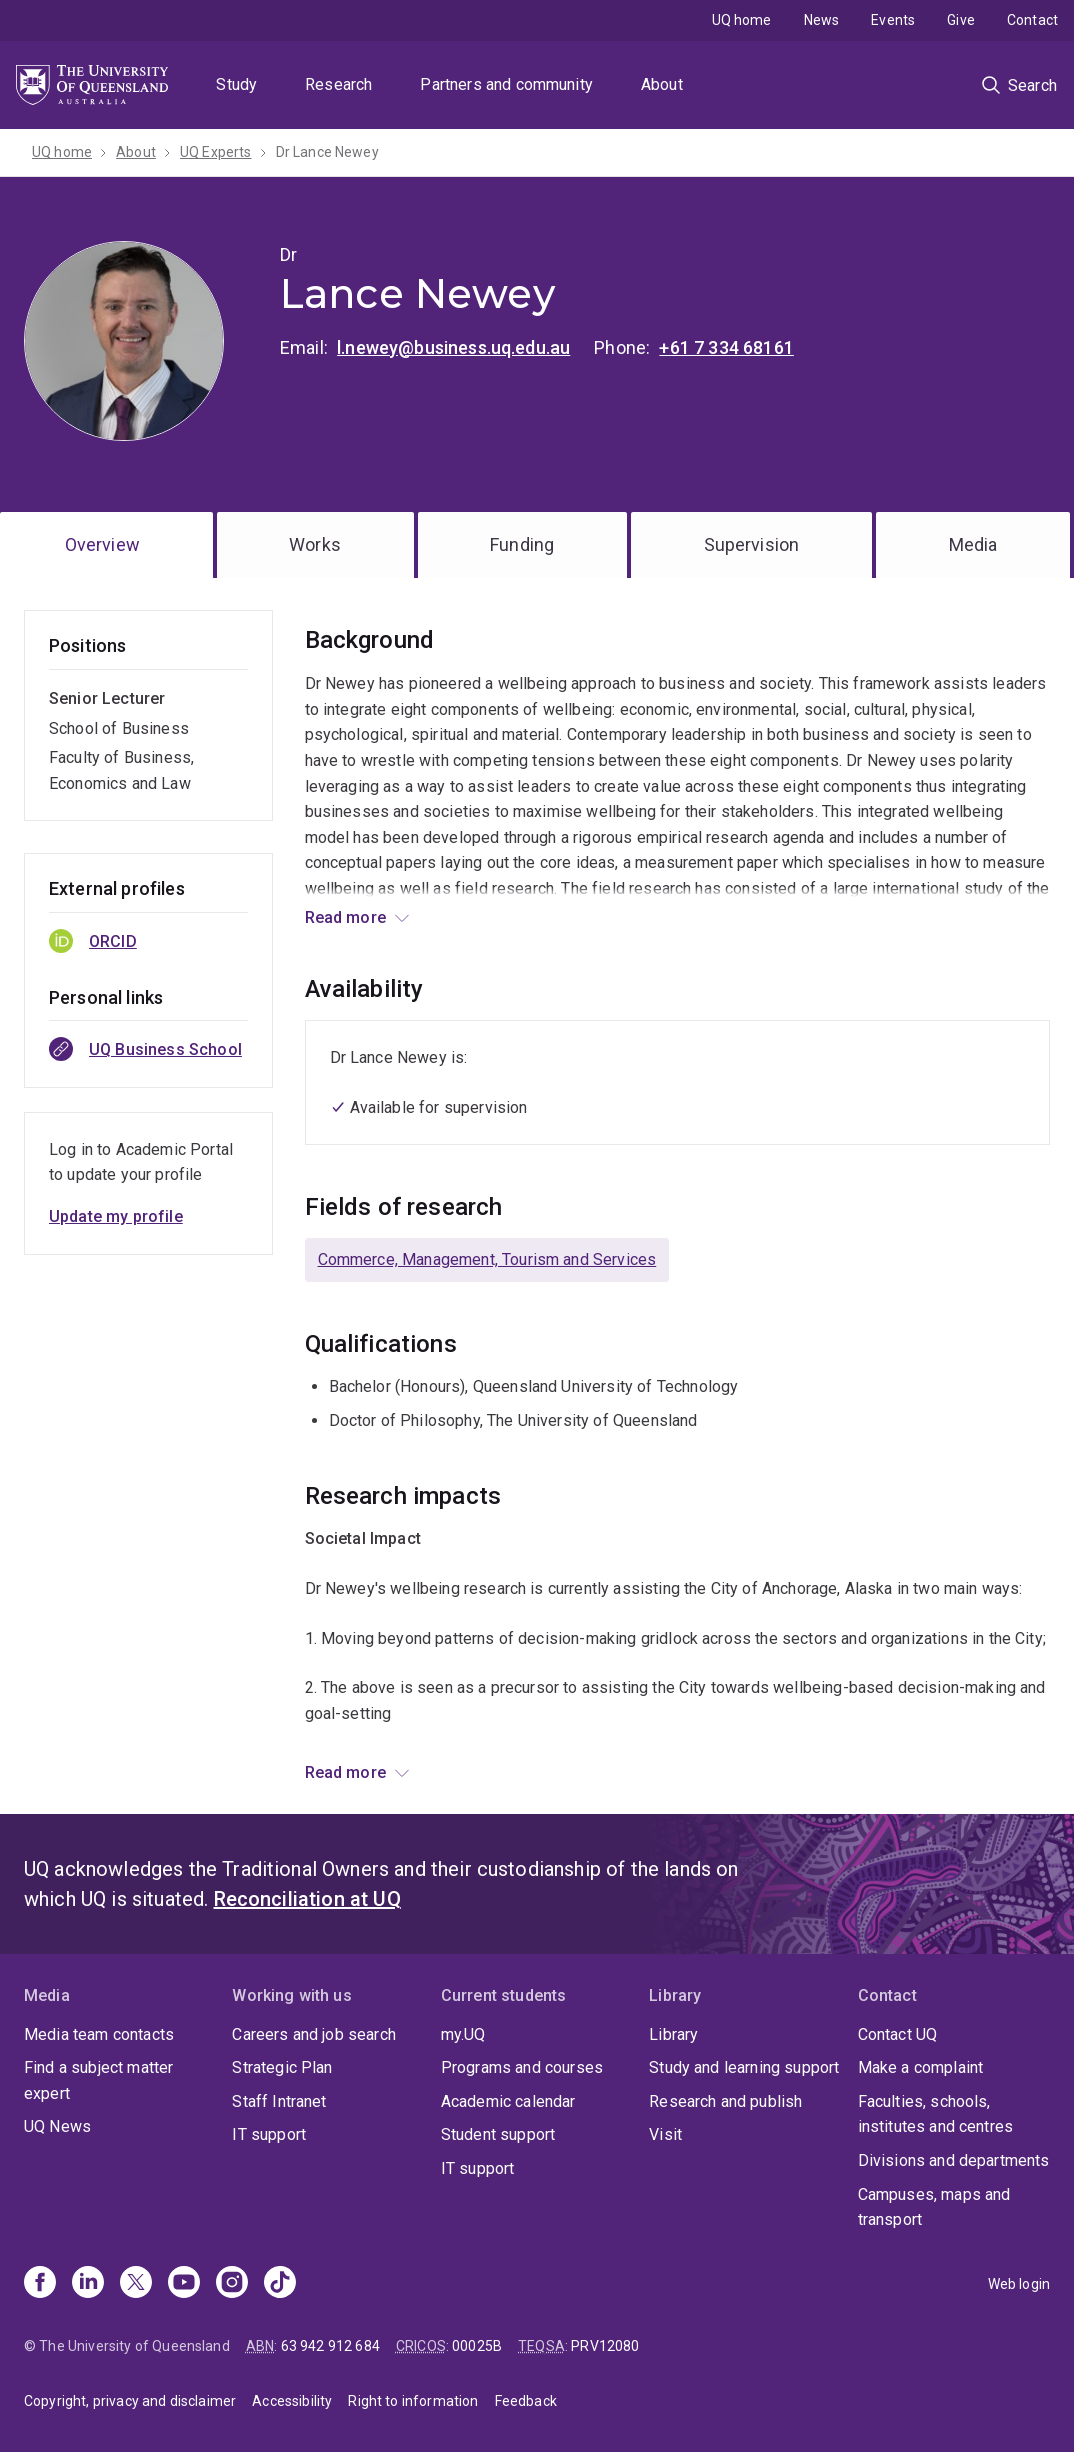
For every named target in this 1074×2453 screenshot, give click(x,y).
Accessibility (292, 2401)
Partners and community (506, 84)
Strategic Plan (282, 2067)
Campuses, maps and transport (934, 2207)
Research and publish (725, 2101)
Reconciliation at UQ (307, 1899)
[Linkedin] (88, 2284)
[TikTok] (280, 2284)
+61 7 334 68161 (726, 347)
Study (236, 84)
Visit (665, 2134)
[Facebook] (40, 2284)
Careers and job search (314, 2034)
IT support (269, 2134)
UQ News (57, 2126)
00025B (477, 2346)
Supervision (752, 544)
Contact (1032, 20)
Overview (102, 544)
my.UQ (463, 2034)
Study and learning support (744, 2067)
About (662, 84)
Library (673, 2034)
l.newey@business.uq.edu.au (453, 347)
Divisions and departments (954, 2160)
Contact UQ (898, 2034)
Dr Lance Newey (327, 152)
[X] (136, 2284)
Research (338, 84)
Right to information (413, 2401)
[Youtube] (184, 2284)
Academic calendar (508, 2101)
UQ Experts (216, 152)
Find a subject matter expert (98, 2080)
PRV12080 (605, 2346)
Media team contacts (99, 2034)
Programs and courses (522, 2067)
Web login (1019, 2284)
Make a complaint (921, 2067)
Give (961, 20)
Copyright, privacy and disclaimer (130, 2401)
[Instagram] (232, 2284)
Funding (522, 544)
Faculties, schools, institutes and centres (936, 2114)
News (822, 20)
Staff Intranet (279, 2101)
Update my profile (116, 1216)
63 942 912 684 (330, 2346)
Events (893, 20)
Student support (498, 2134)
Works (315, 544)
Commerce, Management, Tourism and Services (487, 1259)
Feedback (526, 2401)
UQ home (742, 20)
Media (973, 544)
